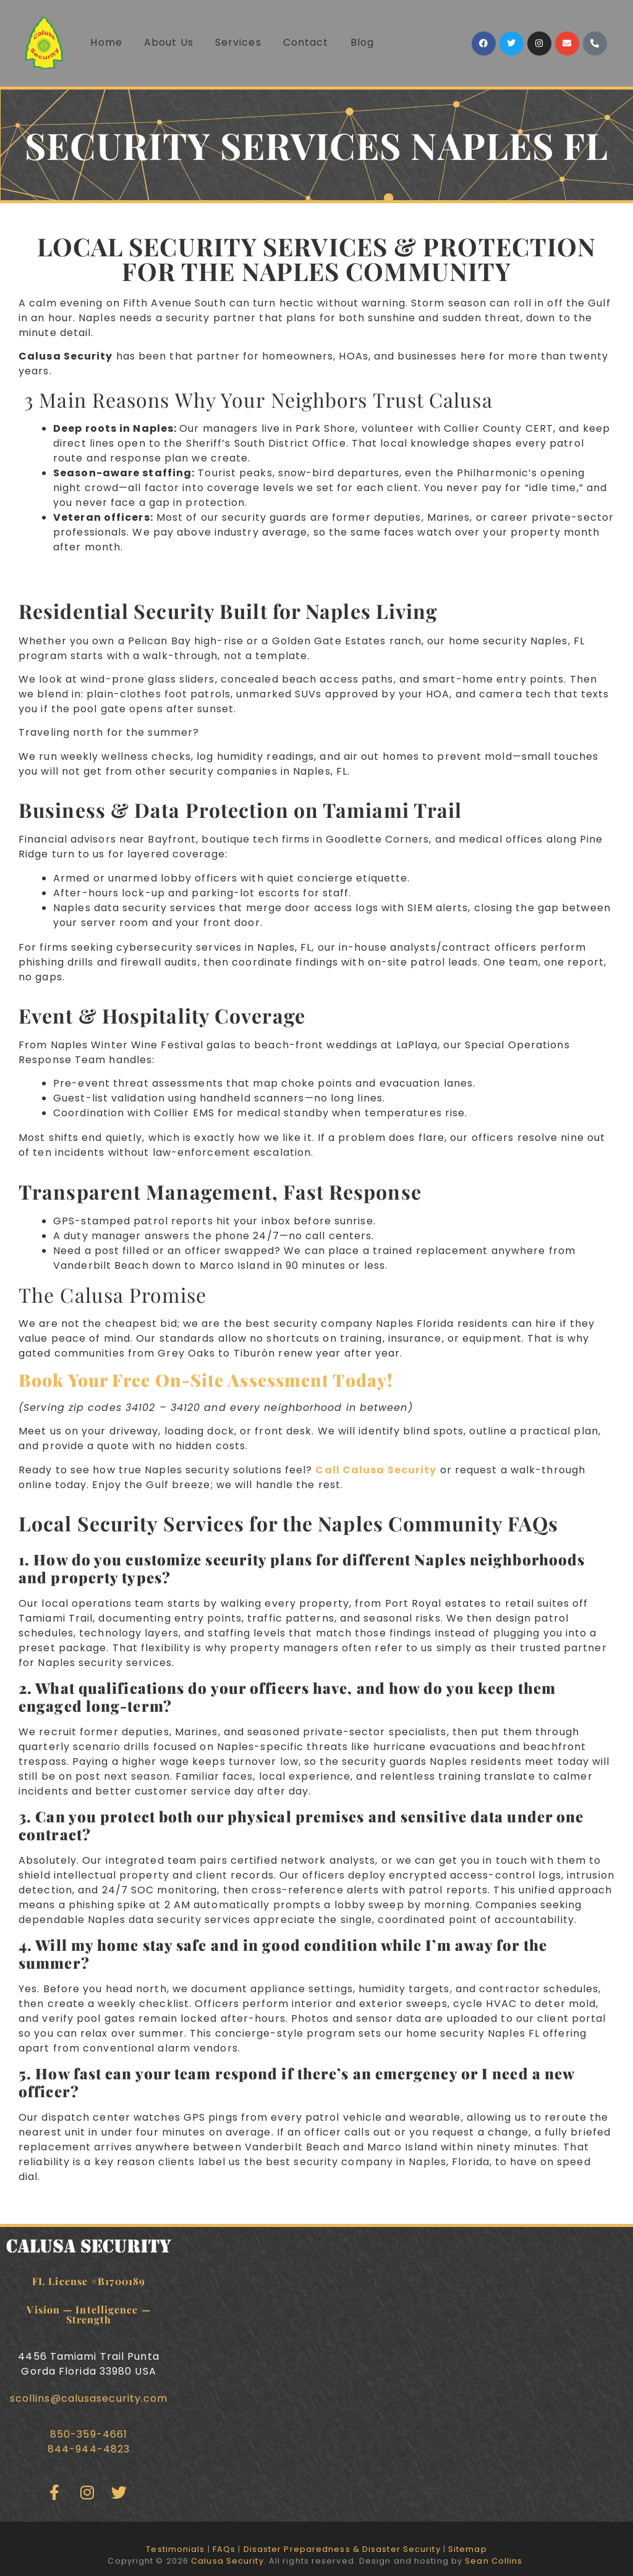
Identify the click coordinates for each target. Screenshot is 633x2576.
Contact (306, 42)
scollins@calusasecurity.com (89, 2398)
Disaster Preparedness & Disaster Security (342, 2549)
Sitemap (467, 2549)
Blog (362, 42)
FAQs (224, 2549)
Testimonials (175, 2549)
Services (238, 42)
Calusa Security (227, 2561)
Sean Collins (493, 2561)
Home (106, 42)
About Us (168, 42)
